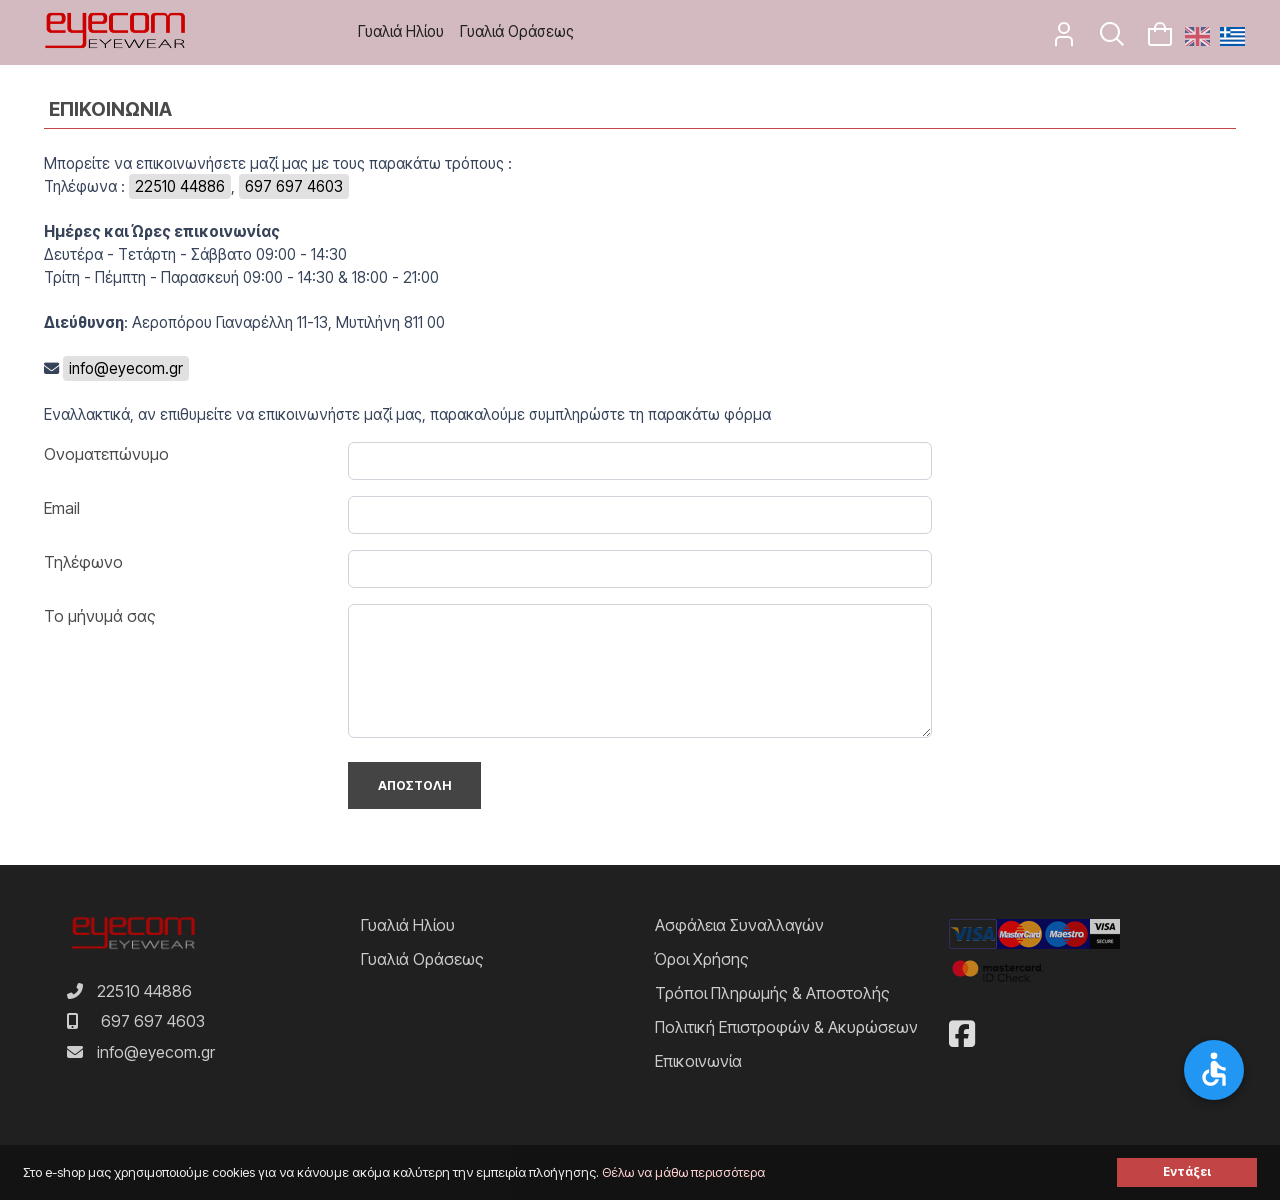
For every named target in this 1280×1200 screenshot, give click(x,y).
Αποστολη (414, 785)
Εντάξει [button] (1187, 1172)
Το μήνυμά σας (100, 616)
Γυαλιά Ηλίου (401, 31)
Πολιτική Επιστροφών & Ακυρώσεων (786, 1027)
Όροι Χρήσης (702, 959)
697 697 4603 (294, 186)
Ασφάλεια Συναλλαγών (739, 925)
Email (62, 508)
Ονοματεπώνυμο (106, 454)
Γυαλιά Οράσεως (517, 31)
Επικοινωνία (698, 1061)
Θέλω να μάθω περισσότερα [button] (683, 1172)
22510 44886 (180, 186)
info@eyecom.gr (126, 368)
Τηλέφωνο (83, 562)
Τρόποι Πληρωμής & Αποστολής (772, 993)
